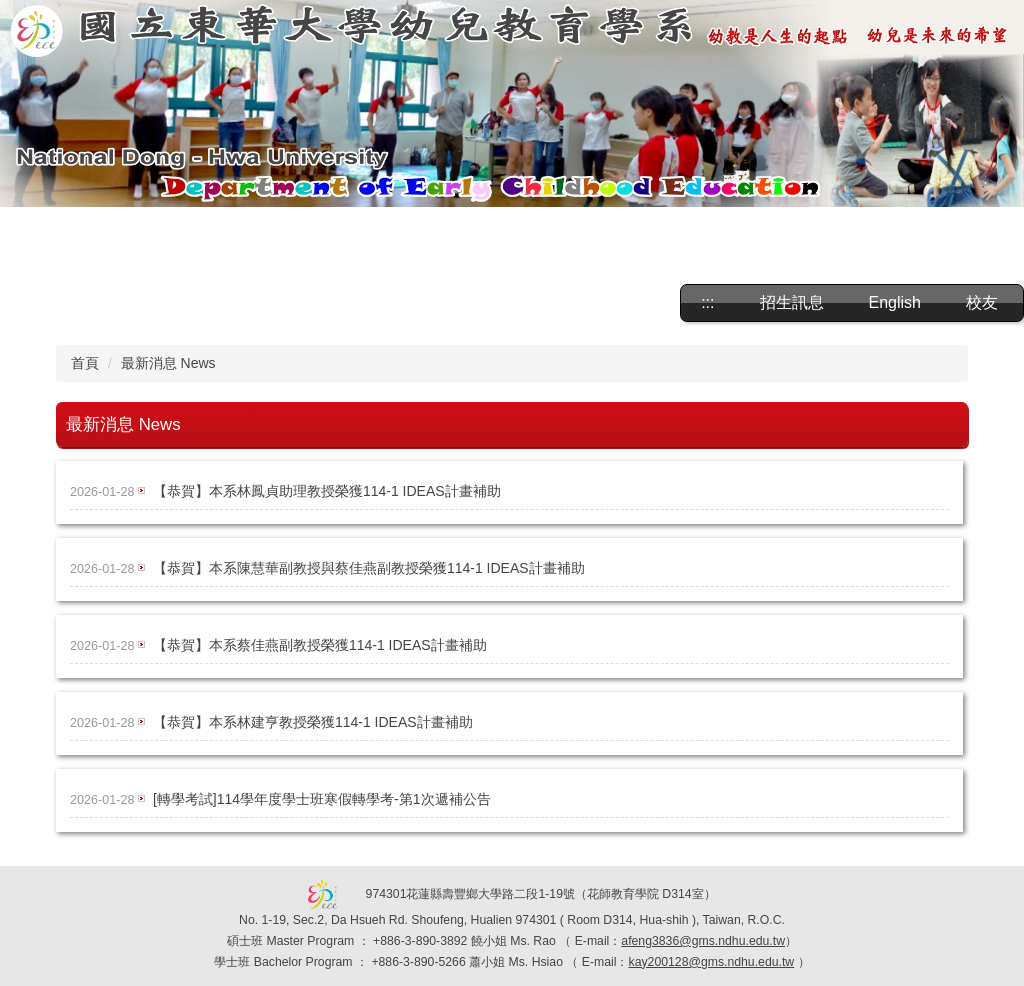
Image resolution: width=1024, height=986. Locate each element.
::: (707, 302)
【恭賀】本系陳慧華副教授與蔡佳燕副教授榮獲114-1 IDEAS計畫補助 (369, 568)
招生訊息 (792, 302)
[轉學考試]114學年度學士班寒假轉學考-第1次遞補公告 (322, 799)
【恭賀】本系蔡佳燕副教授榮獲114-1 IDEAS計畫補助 (320, 645)
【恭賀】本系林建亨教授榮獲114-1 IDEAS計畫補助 (313, 722)
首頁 (85, 363)
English (895, 302)
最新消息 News (168, 363)
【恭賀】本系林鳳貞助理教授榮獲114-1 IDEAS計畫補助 (327, 491)
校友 (982, 302)
